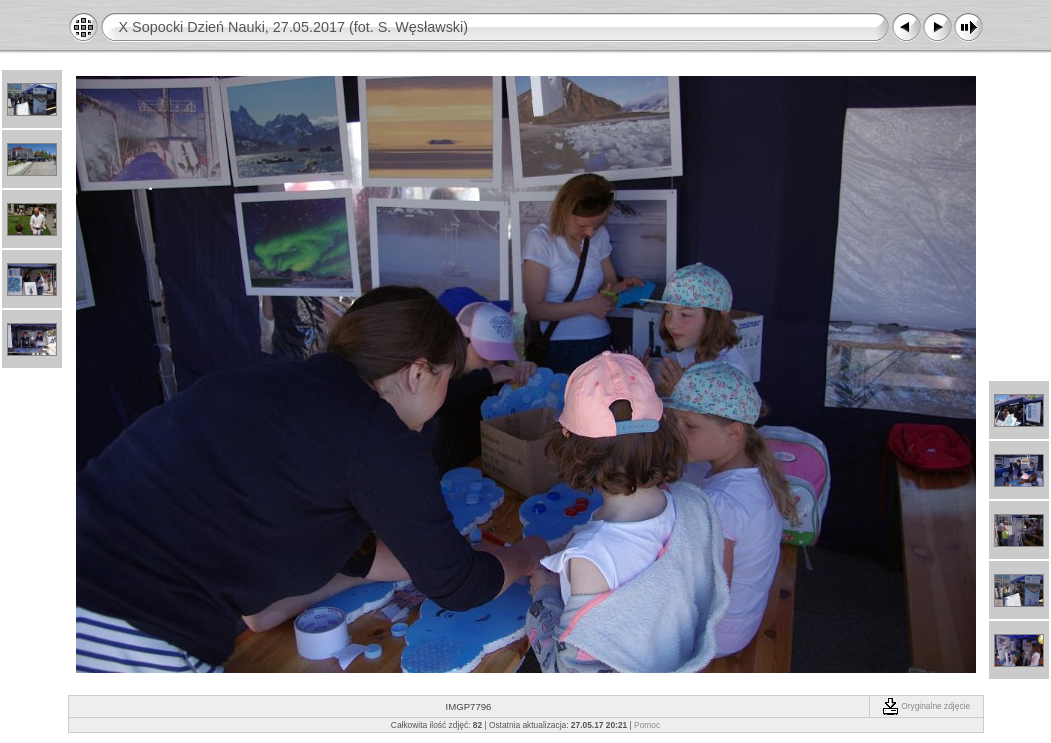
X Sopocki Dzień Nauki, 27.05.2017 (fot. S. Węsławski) (294, 27)
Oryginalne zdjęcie (926, 706)
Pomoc (647, 725)
